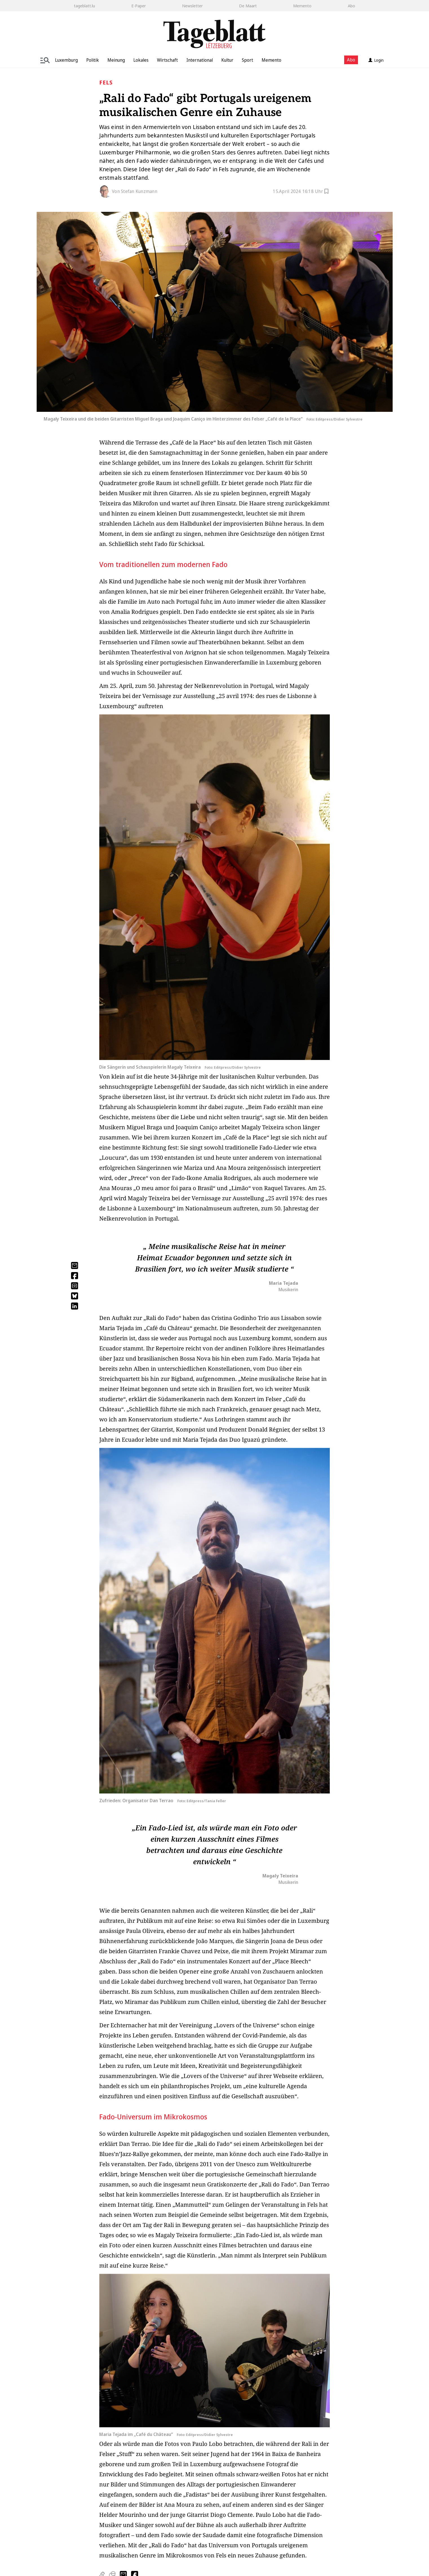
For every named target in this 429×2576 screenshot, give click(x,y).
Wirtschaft (167, 60)
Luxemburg (66, 60)
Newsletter (192, 5)
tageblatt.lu (84, 5)
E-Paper (138, 5)
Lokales (141, 60)
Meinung (116, 60)
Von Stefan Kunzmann (134, 191)
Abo (351, 5)
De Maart (248, 5)
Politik (92, 60)
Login (376, 60)
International (199, 60)
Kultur (227, 60)
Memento (302, 5)
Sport (247, 60)
